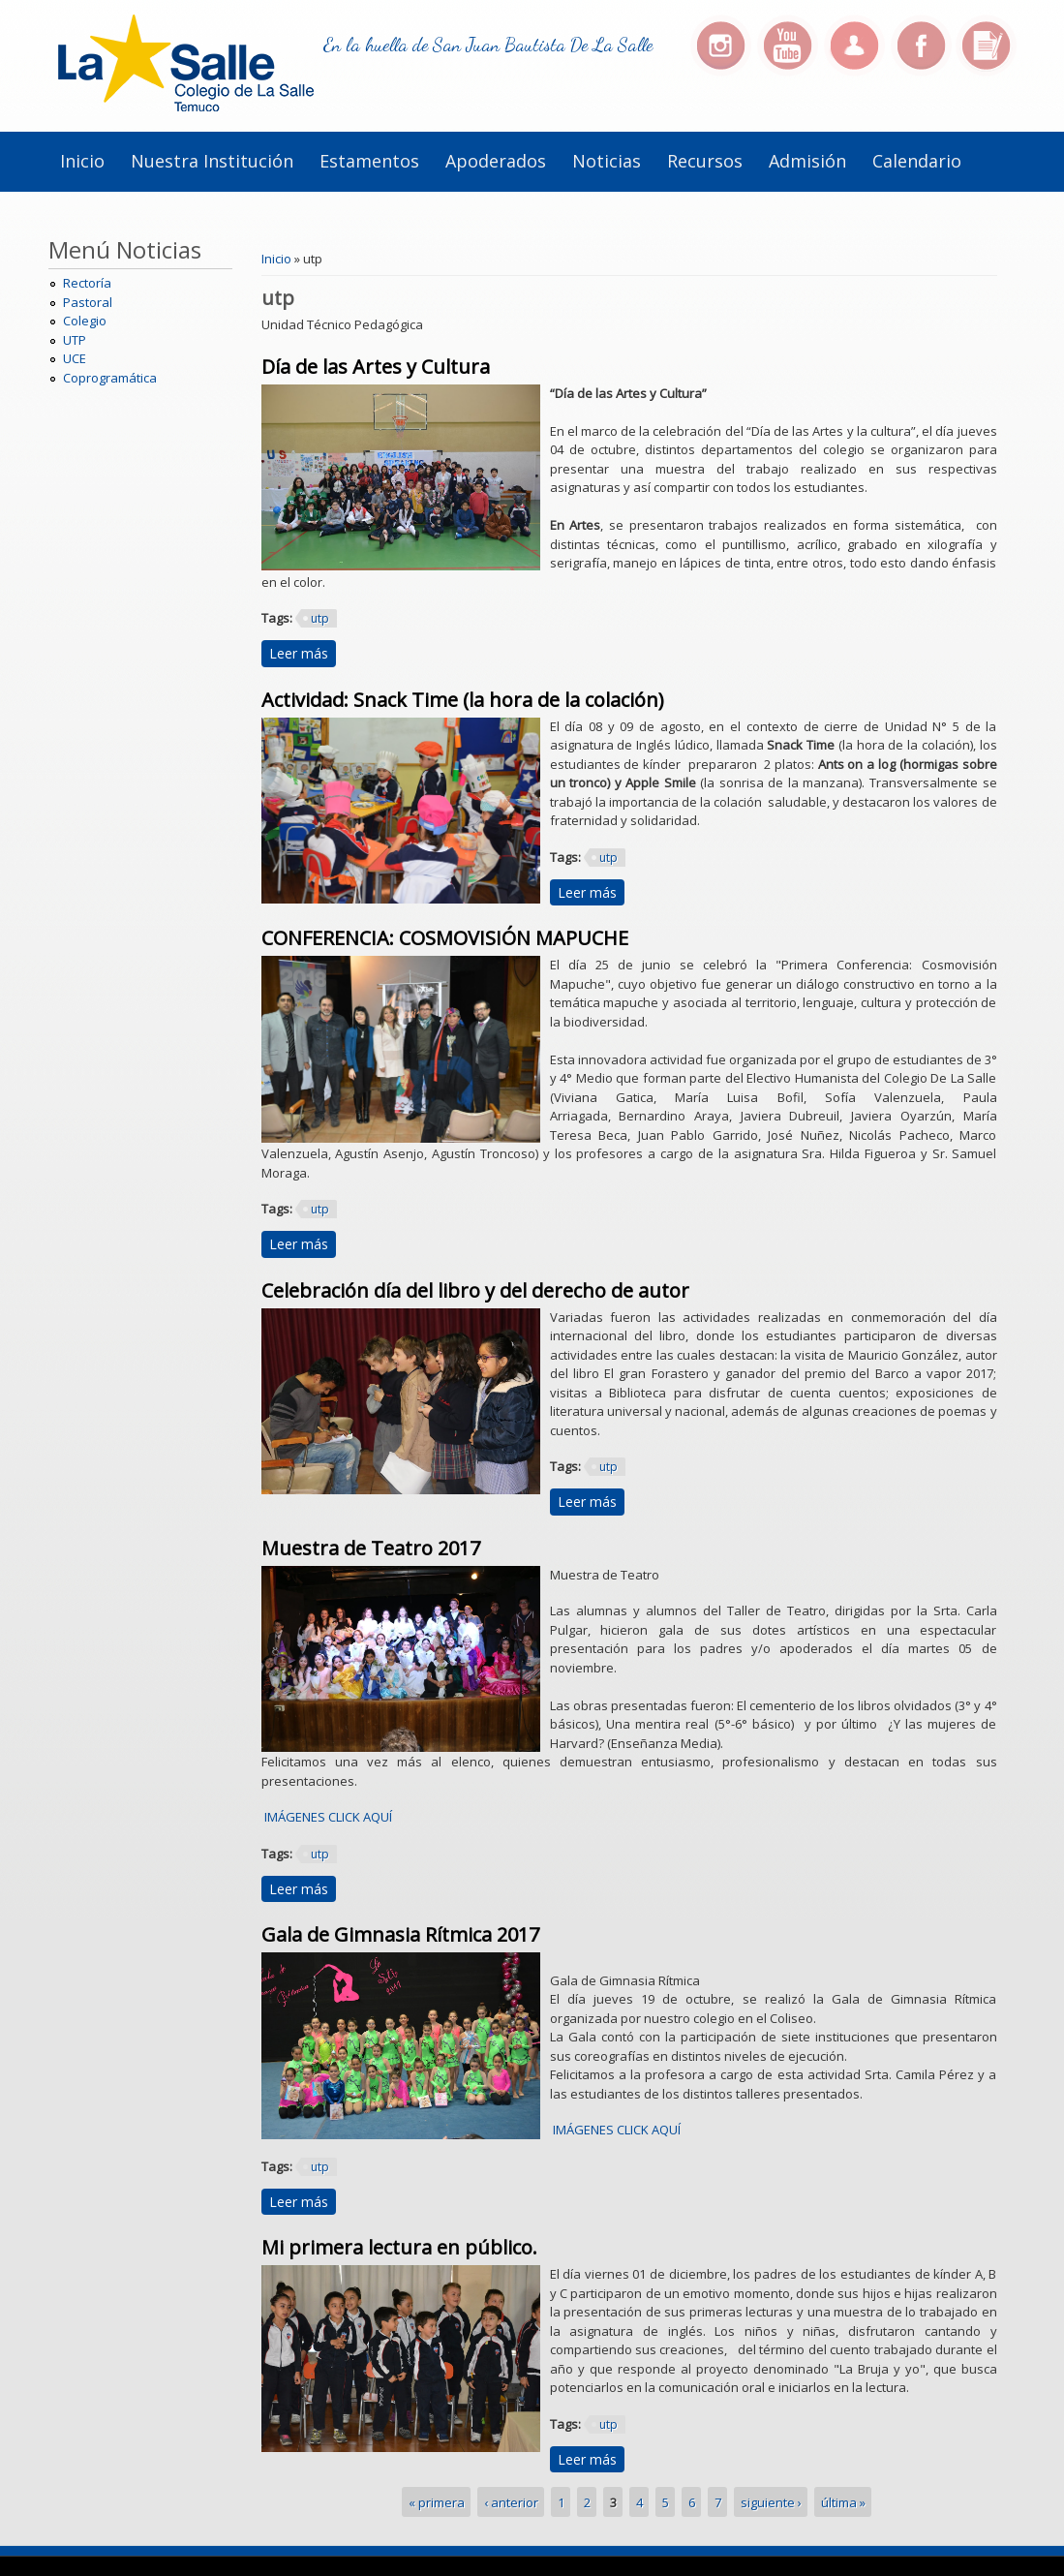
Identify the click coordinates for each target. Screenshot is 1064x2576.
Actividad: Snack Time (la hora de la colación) (462, 700)
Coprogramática (110, 377)
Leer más (302, 653)
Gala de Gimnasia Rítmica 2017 (400, 1934)
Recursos (705, 160)
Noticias (606, 160)
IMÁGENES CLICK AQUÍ (326, 1816)
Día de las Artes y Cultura (375, 366)
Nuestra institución (212, 160)
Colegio (84, 320)
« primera (437, 2501)
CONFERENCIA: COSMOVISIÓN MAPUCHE (444, 938)
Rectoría (87, 282)
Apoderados (495, 160)
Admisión (807, 160)
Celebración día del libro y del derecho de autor (475, 1290)
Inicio (82, 160)
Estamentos (369, 160)
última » (843, 2501)
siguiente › (771, 2501)
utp (320, 618)
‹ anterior (511, 2501)
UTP (74, 340)
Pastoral (87, 302)
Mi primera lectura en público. (399, 2247)
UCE (74, 358)
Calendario (916, 160)
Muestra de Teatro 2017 (370, 1548)
